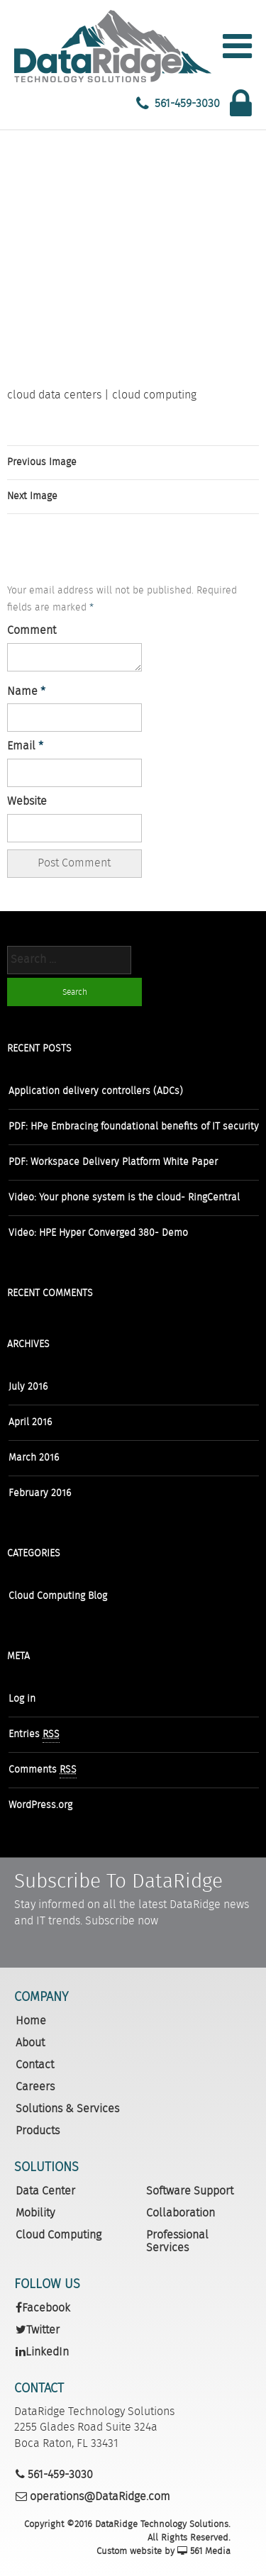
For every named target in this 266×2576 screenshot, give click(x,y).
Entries (34, 1735)
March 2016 (34, 1458)
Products (38, 2131)
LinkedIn (42, 2352)
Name (26, 692)
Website (27, 802)
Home (31, 2021)
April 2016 (30, 1422)
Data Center (45, 2191)
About (30, 2043)
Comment (31, 631)
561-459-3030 (187, 104)
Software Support (189, 2191)
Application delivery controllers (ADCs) (96, 1091)
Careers (35, 2087)
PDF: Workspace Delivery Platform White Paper (113, 1162)
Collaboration (180, 2213)
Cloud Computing (58, 2235)
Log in (22, 1699)
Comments (43, 1770)
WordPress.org (40, 1805)
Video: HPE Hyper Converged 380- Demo (98, 1233)
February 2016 (40, 1493)
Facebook (43, 2308)
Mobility (35, 2213)
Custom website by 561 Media (163, 2551)
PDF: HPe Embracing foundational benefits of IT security (134, 1126)
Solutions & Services (67, 2109)
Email (25, 747)
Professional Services (177, 2241)
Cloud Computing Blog (58, 1596)
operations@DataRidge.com (93, 2497)
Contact (35, 2065)
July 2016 (28, 1387)
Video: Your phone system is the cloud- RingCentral (124, 1197)
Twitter (38, 2330)
